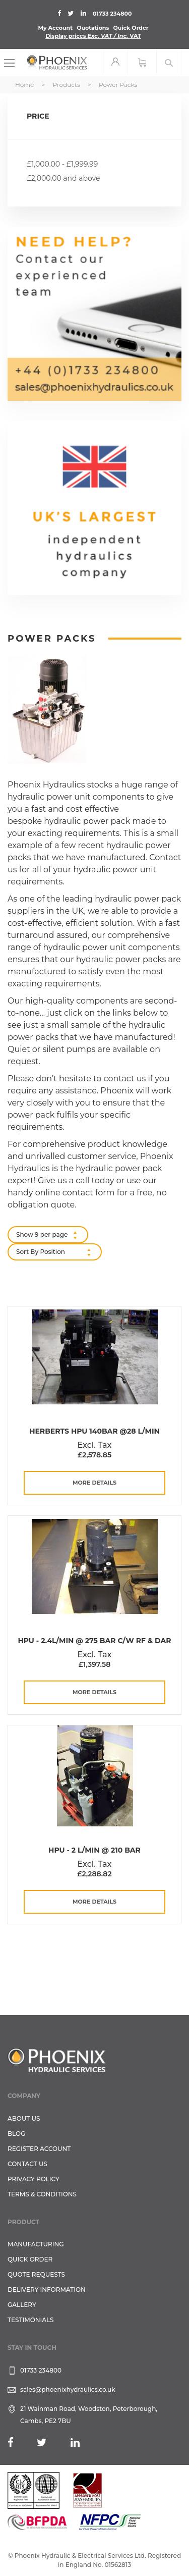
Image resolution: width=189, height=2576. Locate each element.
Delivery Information (47, 2289)
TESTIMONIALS (30, 2320)
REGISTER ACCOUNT (39, 2148)
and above (63, 178)
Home (25, 84)
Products (66, 84)
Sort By (27, 1251)
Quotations (93, 27)
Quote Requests (36, 2274)
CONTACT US (27, 2164)
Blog (16, 2133)
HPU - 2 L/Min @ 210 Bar (94, 1850)
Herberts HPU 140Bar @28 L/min (94, 1431)
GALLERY (22, 2304)
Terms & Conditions (42, 2194)
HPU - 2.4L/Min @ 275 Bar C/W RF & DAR (94, 1640)
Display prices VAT (93, 35)
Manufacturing (36, 2244)
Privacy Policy (33, 2179)
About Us (24, 2118)
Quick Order (130, 27)
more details (94, 1482)
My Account (55, 27)
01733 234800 (112, 13)
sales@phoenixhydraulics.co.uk (67, 2389)
